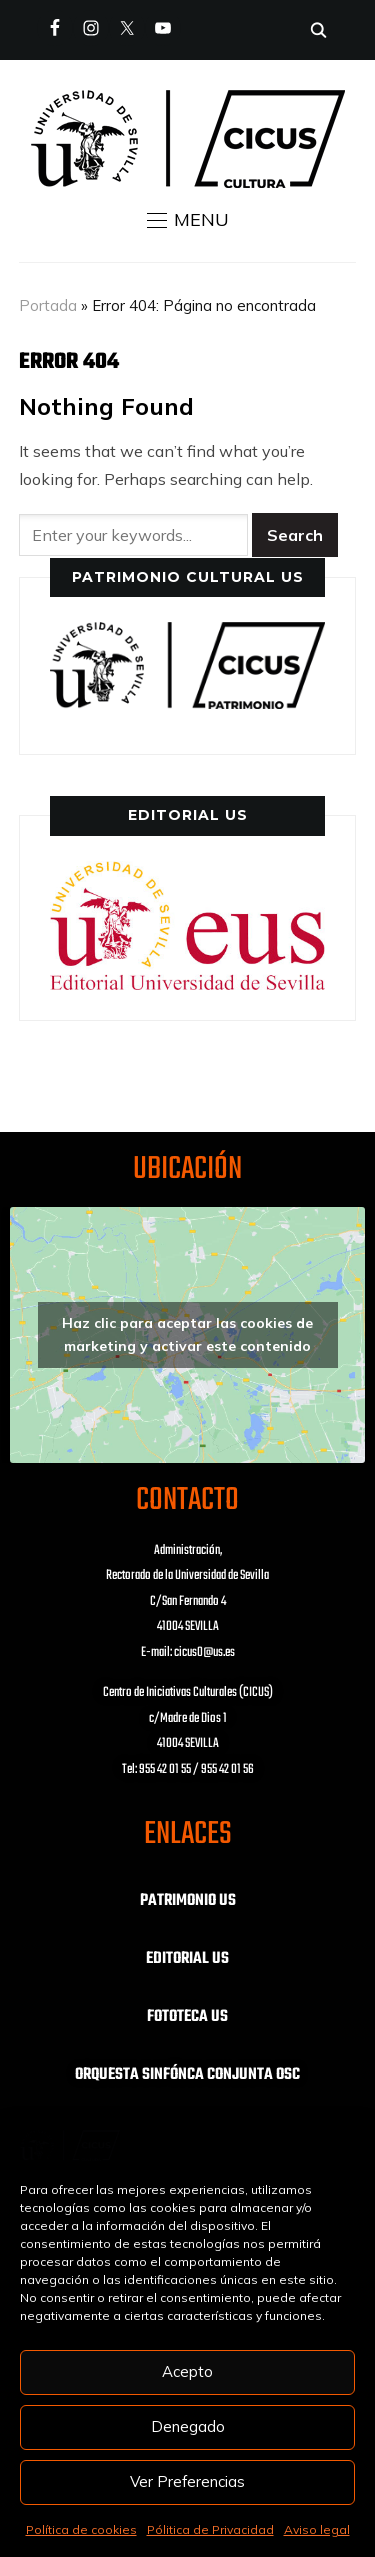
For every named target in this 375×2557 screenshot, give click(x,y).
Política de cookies (81, 2529)
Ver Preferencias (187, 2481)
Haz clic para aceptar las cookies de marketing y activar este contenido (187, 1334)
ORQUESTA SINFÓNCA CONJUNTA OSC (187, 2075)
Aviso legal (317, 2529)
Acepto (187, 2371)
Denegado (188, 2426)
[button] (188, 220)
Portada (48, 305)
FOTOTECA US (187, 2017)
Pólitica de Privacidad (210, 2529)
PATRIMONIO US (188, 1901)
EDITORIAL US (187, 1959)
